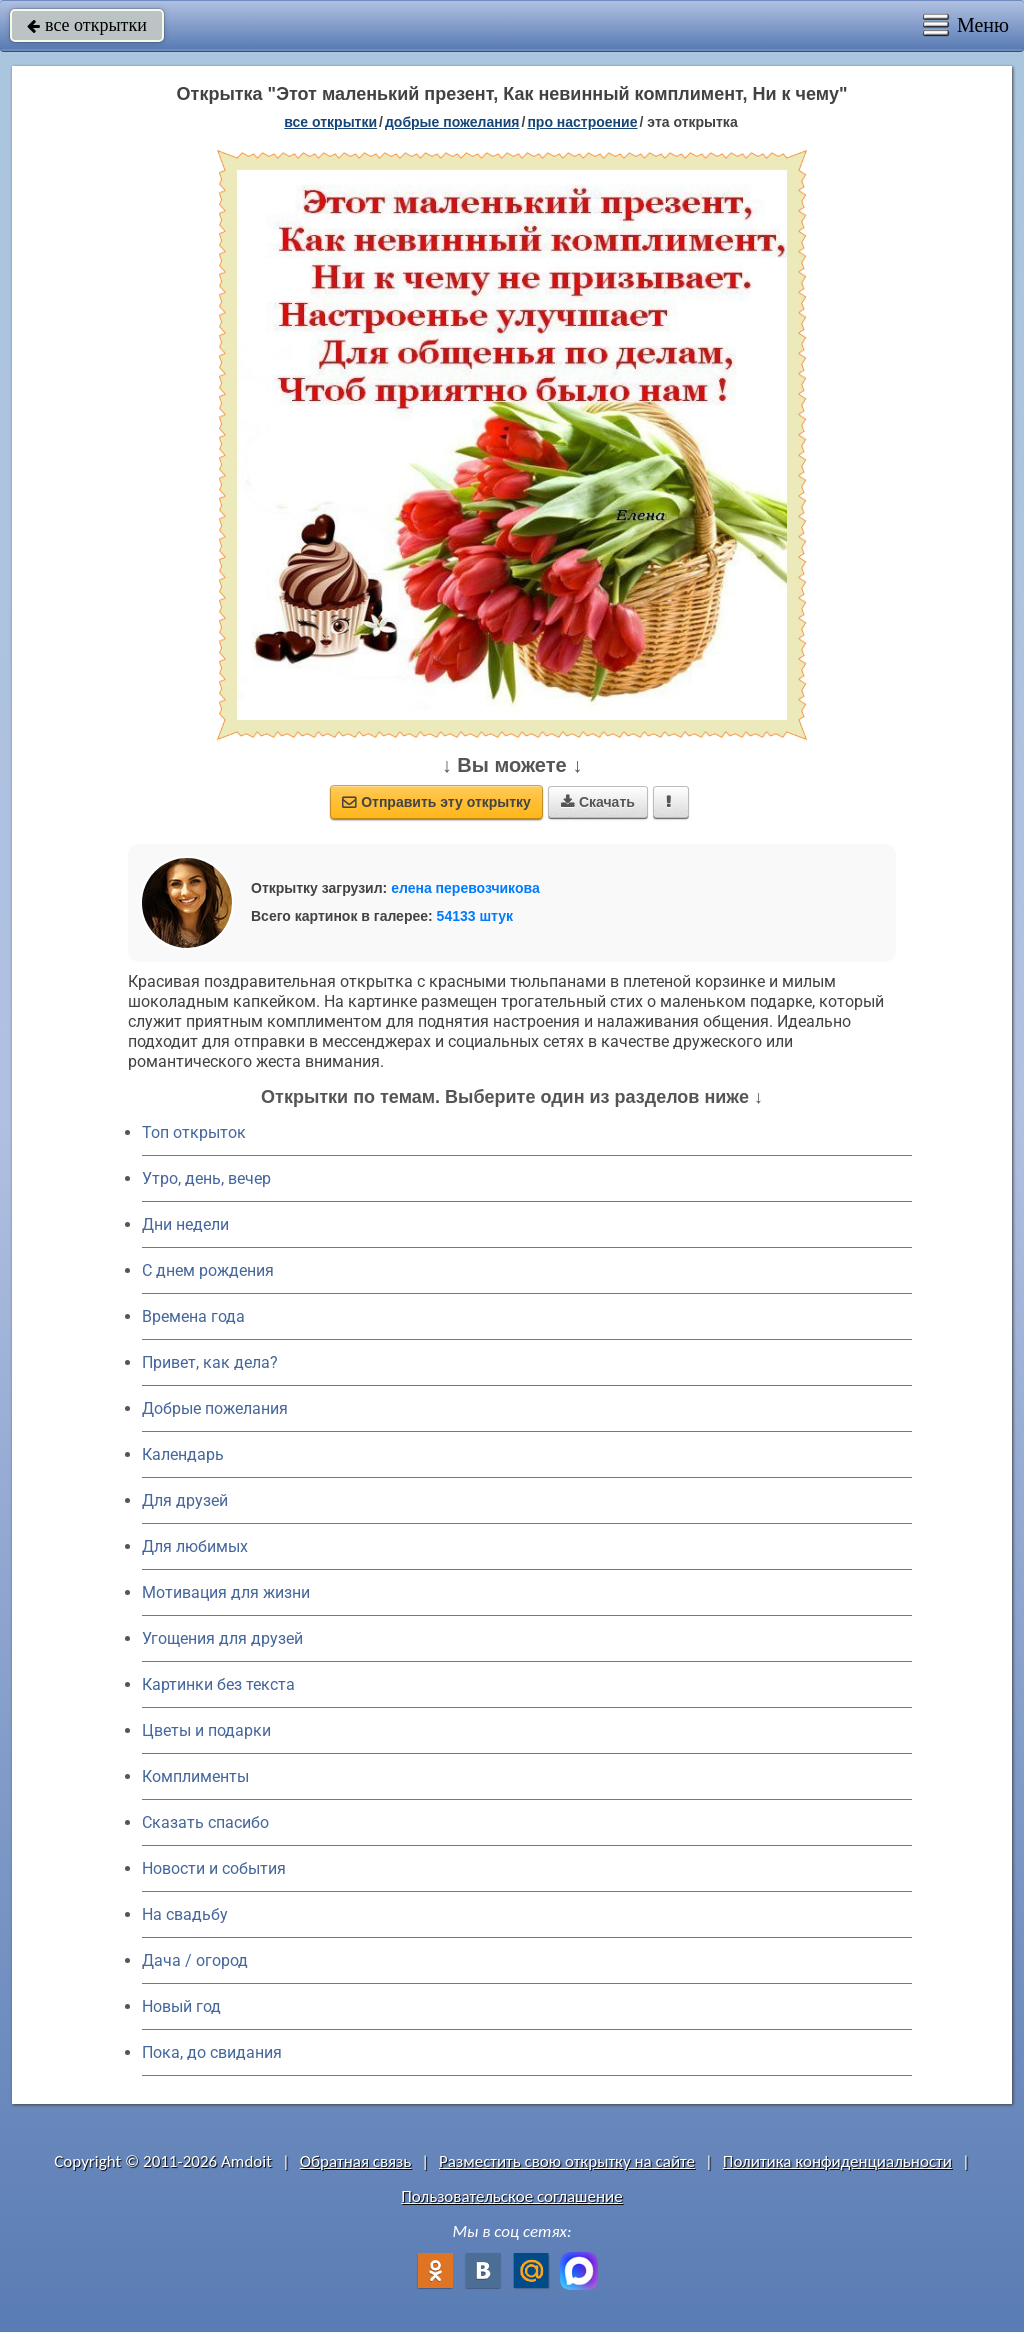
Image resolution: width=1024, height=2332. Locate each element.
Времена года (193, 1316)
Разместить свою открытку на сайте (567, 2161)
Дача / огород (195, 1960)
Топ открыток (194, 1132)
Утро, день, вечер (206, 1178)
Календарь (183, 1454)
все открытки (87, 25)
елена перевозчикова (465, 888)
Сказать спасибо (205, 1822)
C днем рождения (208, 1270)
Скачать (598, 802)
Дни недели (185, 1224)
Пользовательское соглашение (511, 2196)
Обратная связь (356, 2161)
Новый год (181, 2006)
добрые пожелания (452, 122)
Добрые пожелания (215, 1408)
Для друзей (185, 1500)
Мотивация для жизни (226, 1592)
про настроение (582, 122)
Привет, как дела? (210, 1362)
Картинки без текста (218, 1684)
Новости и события (214, 1868)
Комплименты (195, 1776)
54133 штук (475, 916)
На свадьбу (185, 1914)
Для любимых (195, 1546)
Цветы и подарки (206, 1730)
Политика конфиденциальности (837, 2161)
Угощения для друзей (222, 1638)
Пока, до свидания (212, 2052)
